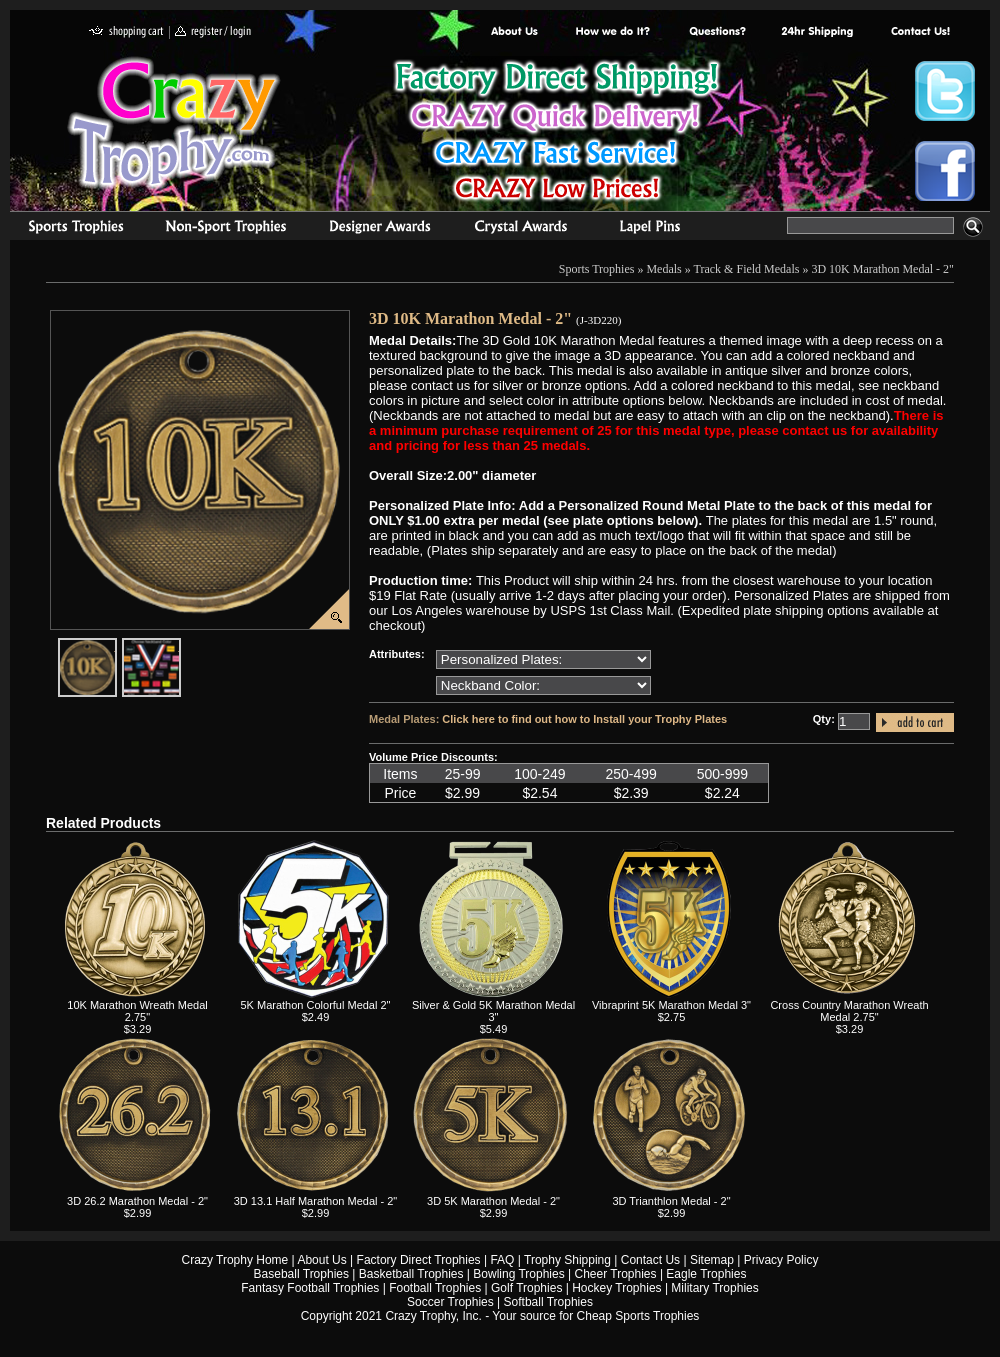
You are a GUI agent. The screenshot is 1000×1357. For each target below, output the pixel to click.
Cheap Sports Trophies (638, 1316)
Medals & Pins (654, 229)
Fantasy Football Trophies (310, 1288)
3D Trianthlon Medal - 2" (671, 1201)
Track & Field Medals (747, 269)
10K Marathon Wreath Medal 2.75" (137, 1011)
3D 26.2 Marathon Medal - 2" (137, 1201)
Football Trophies (435, 1288)
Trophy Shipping (567, 1260)
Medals (663, 269)
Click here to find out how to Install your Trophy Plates (584, 719)
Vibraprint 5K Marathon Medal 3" (671, 1005)
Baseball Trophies (301, 1274)
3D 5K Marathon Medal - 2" (493, 1201)
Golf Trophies (526, 1288)
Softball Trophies (548, 1302)
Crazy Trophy (175, 123)
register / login (213, 32)
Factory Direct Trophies (613, 32)
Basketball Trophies (411, 1274)
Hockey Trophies (616, 1288)
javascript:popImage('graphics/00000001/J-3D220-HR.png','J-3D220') (116, 646)
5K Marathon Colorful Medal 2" (315, 1005)
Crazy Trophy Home (235, 1260)
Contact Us (650, 1260)
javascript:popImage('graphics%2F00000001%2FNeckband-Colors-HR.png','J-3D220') (180, 646)
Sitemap (712, 1260)
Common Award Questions (717, 32)
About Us (515, 32)
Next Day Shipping (817, 32)
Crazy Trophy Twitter (945, 91)
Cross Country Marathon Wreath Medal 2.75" (849, 1011)
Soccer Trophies (450, 1302)
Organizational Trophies (226, 229)
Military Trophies (714, 1288)
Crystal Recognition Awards (520, 229)
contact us (919, 32)
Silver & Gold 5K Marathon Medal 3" (493, 1011)
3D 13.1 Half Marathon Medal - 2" (316, 1201)
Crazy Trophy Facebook (945, 171)
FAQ (502, 1260)
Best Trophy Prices (556, 133)
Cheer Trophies (616, 1274)
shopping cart (126, 32)
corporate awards (379, 229)
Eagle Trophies (706, 1274)
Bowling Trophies (518, 1274)
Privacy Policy (781, 1260)
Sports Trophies (67, 229)
